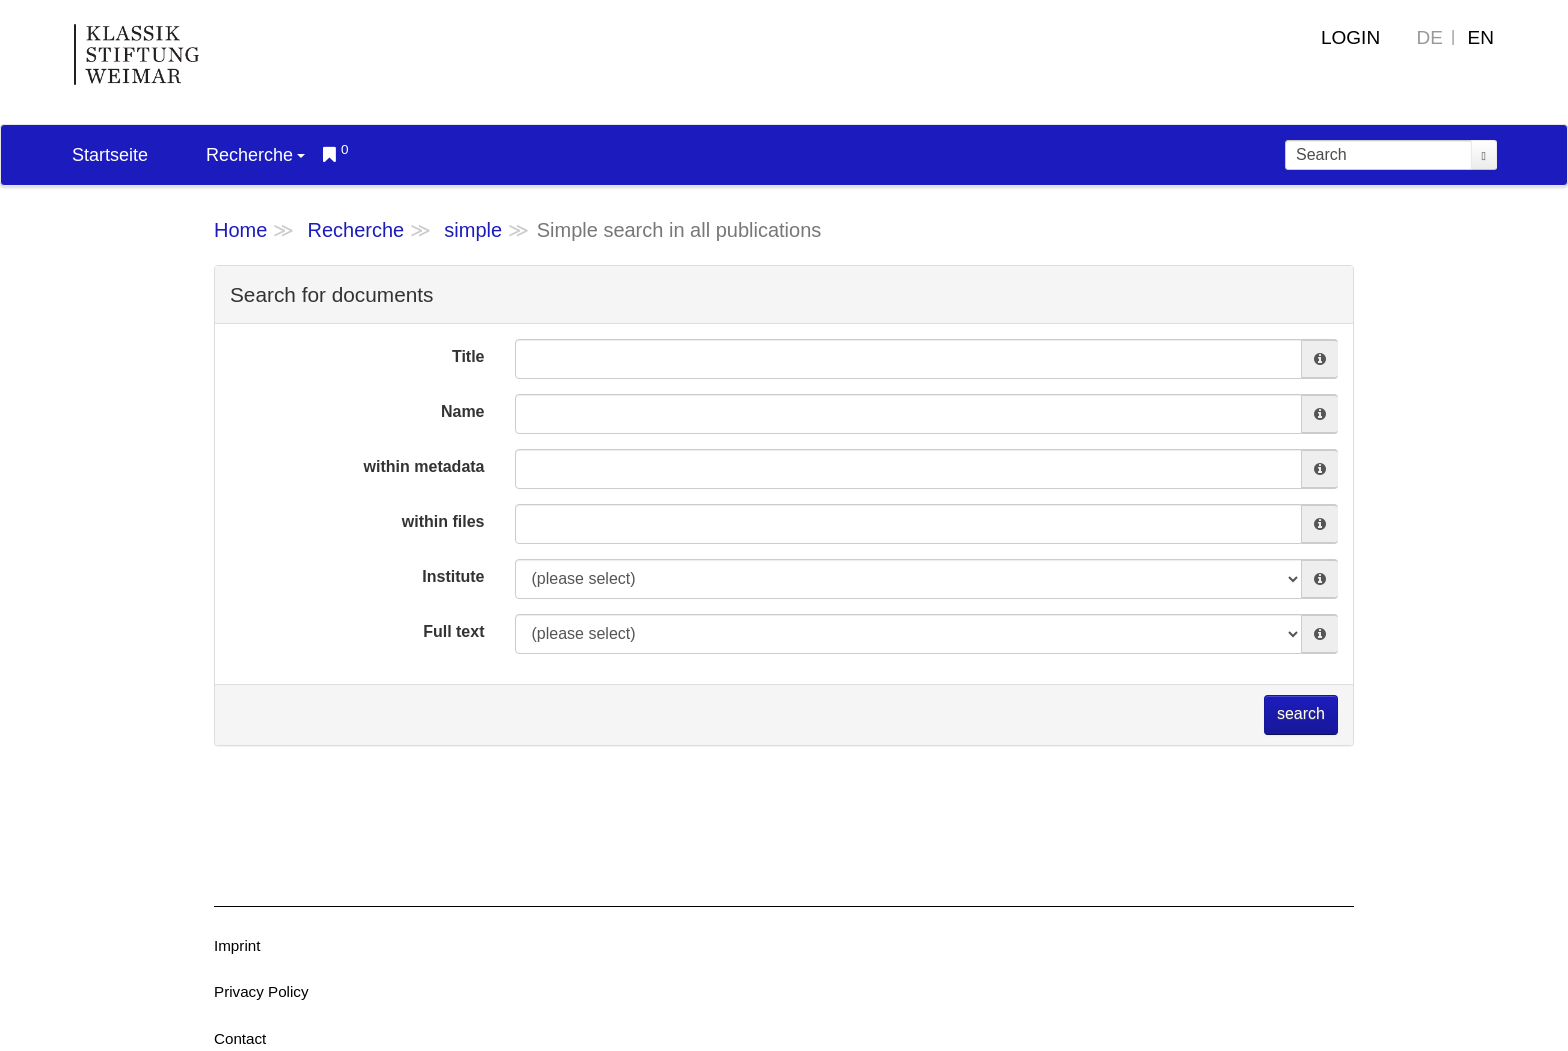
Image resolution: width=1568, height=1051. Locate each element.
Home (240, 230)
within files (443, 521)
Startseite (110, 155)
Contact (240, 1038)
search (1301, 713)
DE (1430, 37)
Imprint (237, 945)
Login (1350, 37)
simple (473, 230)
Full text (453, 631)
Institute (453, 576)
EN (1481, 37)
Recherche (255, 155)
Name (463, 411)
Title (468, 356)
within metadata (424, 466)
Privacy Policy (261, 991)
